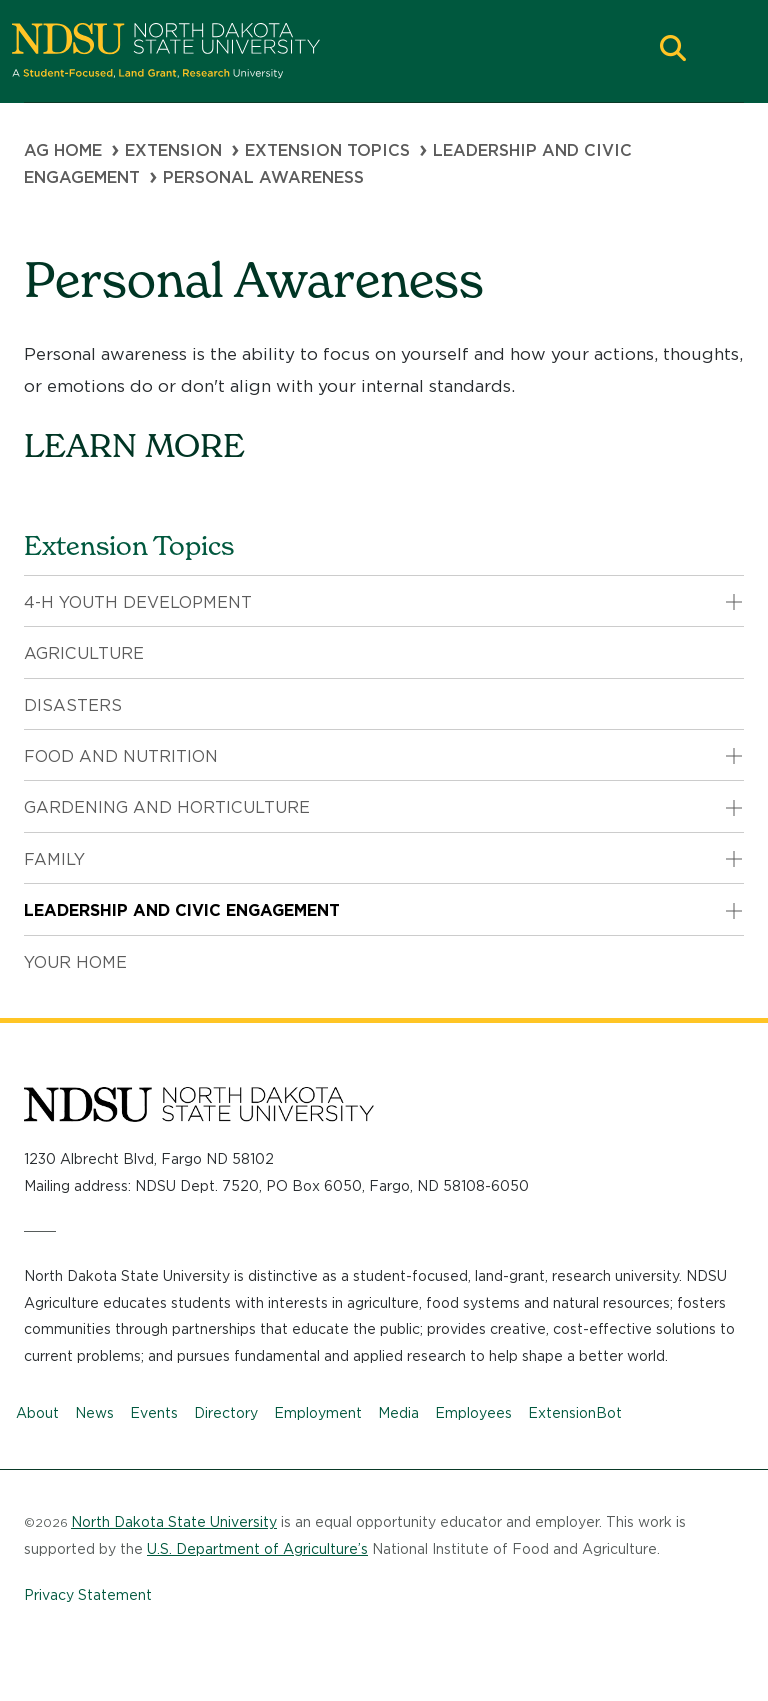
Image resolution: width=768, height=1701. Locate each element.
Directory (226, 1413)
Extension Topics (327, 150)
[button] (673, 50)
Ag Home (63, 150)
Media (398, 1413)
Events (154, 1413)
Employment (318, 1413)
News (94, 1413)
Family (54, 859)
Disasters (73, 705)
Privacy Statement (88, 1595)
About (37, 1413)
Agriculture (84, 653)
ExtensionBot (575, 1413)
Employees (473, 1413)
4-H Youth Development (138, 602)
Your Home (75, 962)
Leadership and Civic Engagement (182, 910)
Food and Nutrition (121, 756)
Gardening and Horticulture (167, 807)
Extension (173, 150)
